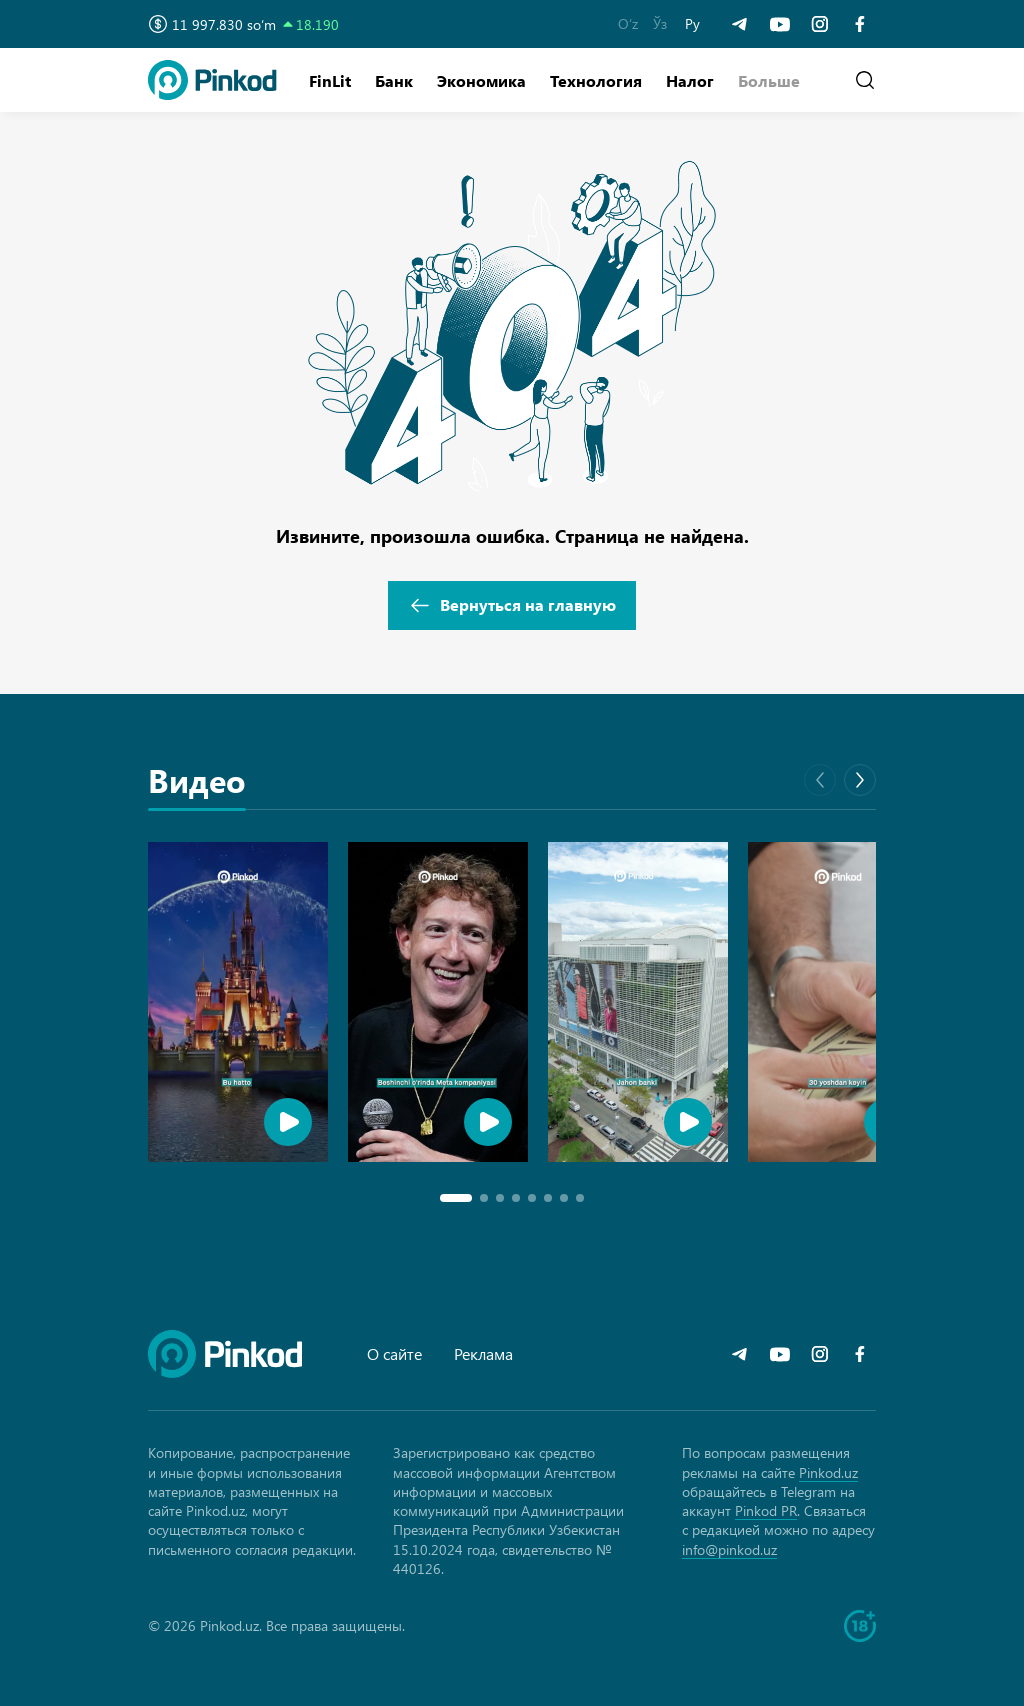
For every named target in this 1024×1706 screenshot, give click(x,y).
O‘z (628, 23)
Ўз (660, 23)
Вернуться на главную (512, 605)
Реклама (483, 1353)
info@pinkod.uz (729, 1549)
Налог (690, 80)
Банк (394, 80)
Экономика (481, 80)
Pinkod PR (766, 1510)
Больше (769, 80)
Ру (692, 23)
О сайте (394, 1353)
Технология (596, 80)
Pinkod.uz (828, 1472)
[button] (769, 80)
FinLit (330, 80)
